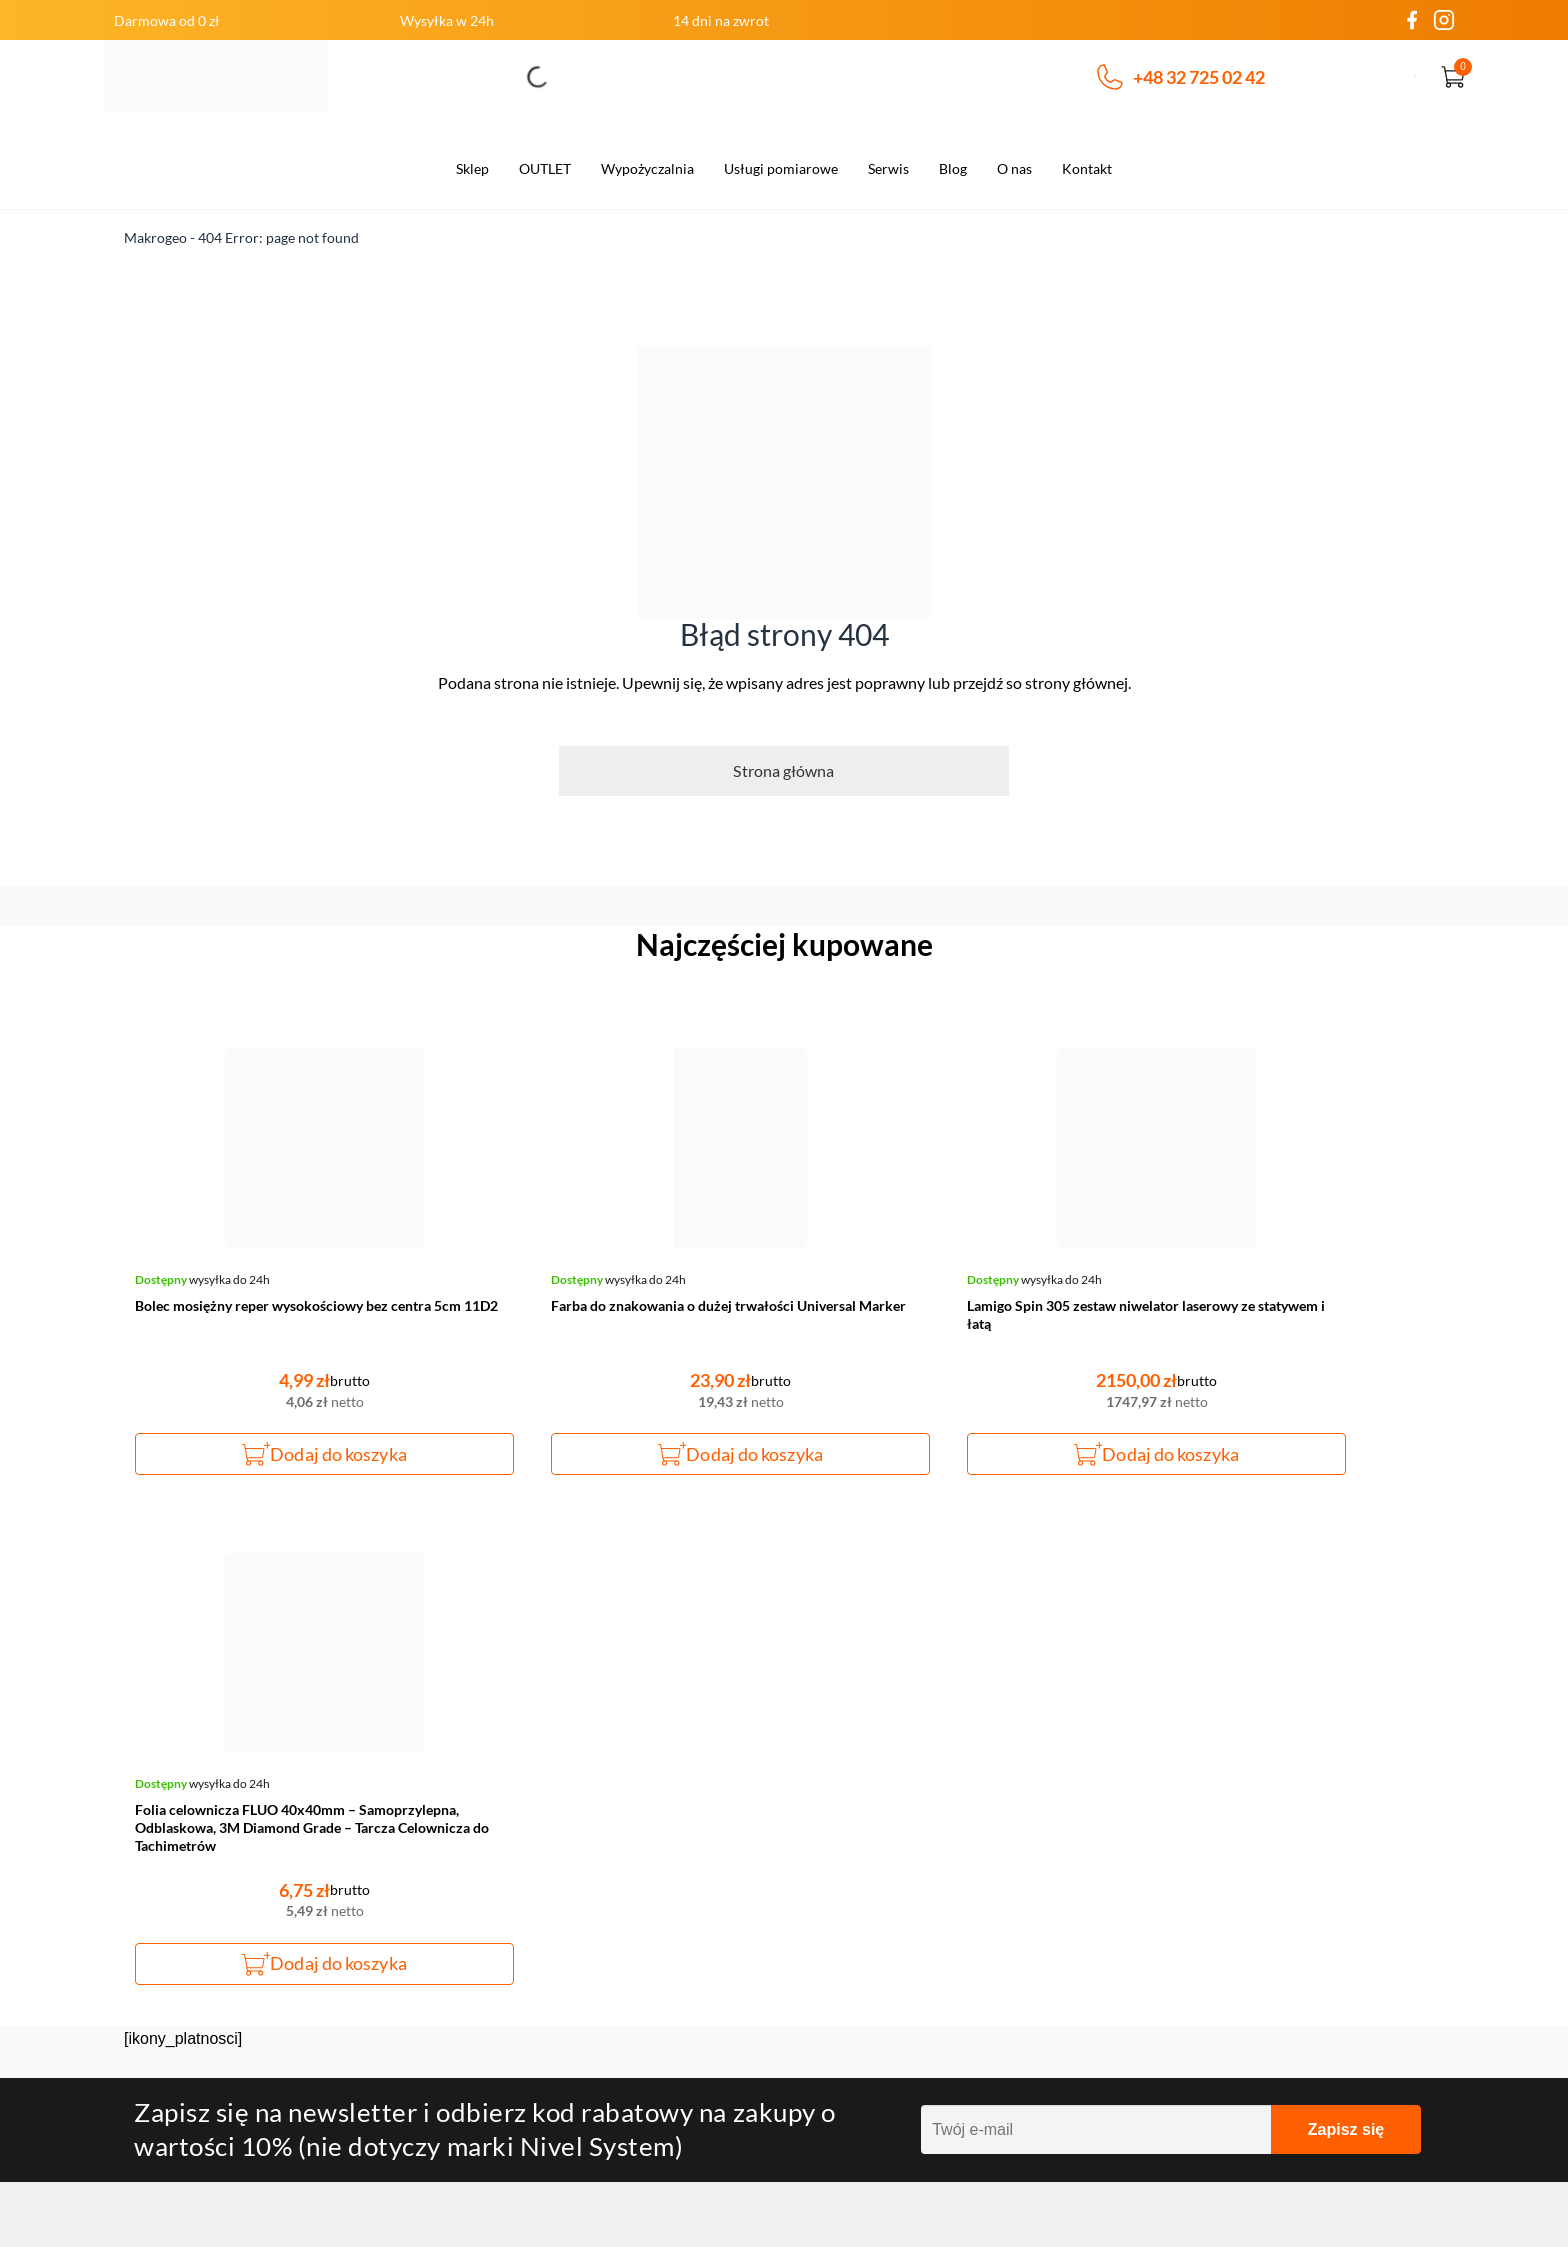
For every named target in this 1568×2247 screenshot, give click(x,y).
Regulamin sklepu (842, 1870)
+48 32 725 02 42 (1181, 77)
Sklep (472, 168)
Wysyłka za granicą (518, 2030)
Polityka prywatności (853, 1902)
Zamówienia (1154, 1838)
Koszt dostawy (502, 1902)
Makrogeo (155, 237)
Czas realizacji (501, 1870)
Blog (953, 168)
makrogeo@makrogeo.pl (238, 1805)
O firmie (481, 1806)
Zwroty (808, 1838)
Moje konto (1151, 1806)
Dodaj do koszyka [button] (295, 1454)
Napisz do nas (224, 1915)
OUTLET (545, 168)
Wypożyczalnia (647, 168)
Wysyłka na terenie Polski (540, 1998)
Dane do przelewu (512, 1966)
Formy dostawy (504, 1934)
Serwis (888, 168)
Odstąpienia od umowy (529, 1838)
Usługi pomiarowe (781, 168)
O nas (1014, 168)
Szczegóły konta (1167, 1870)
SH (1412, 2205)
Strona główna (783, 770)
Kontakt (1087, 168)
